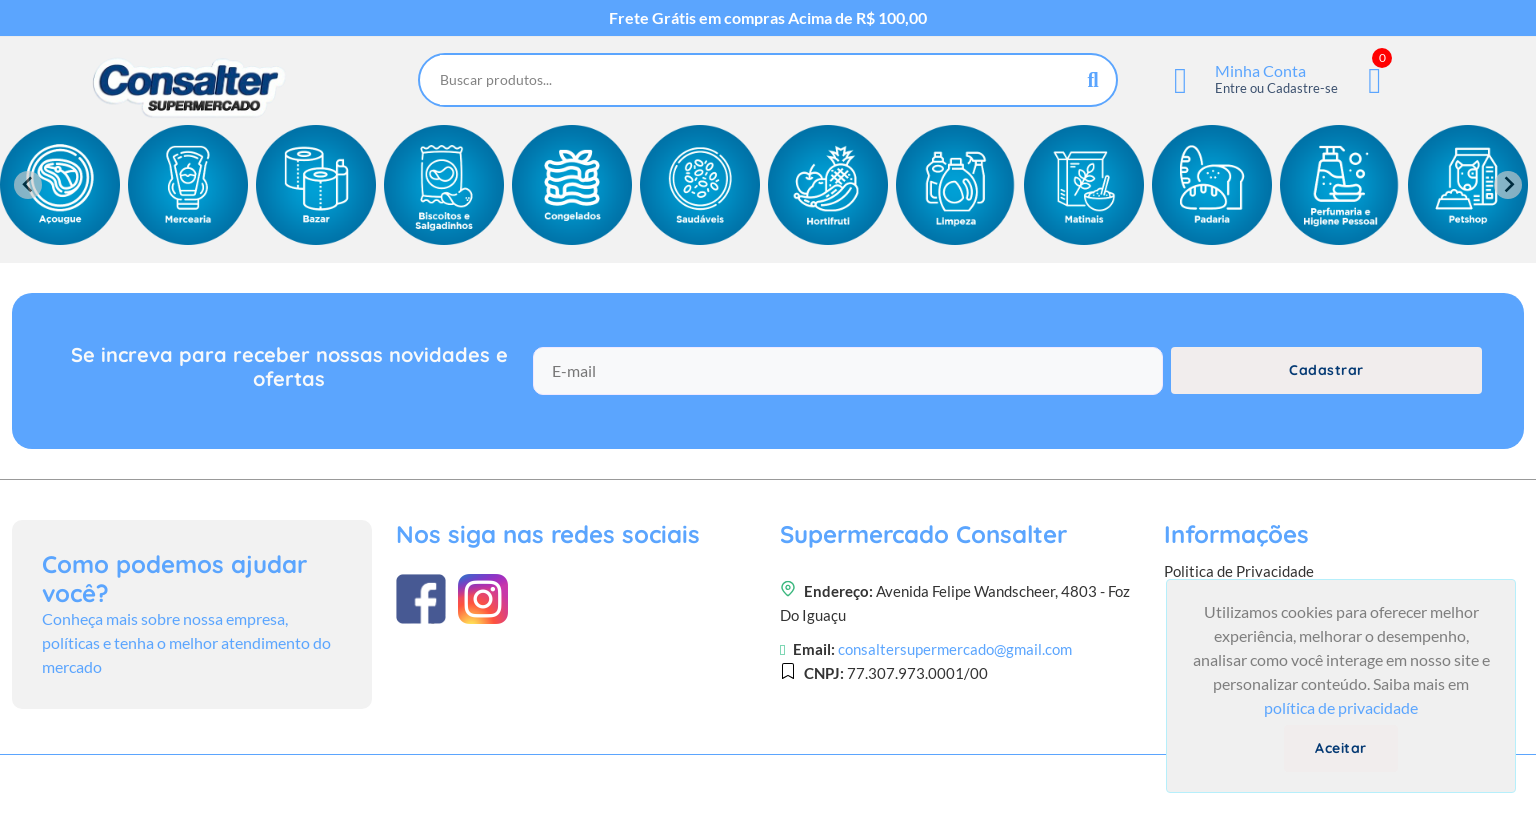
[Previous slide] (28, 185)
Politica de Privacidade (1239, 571)
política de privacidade (1341, 707)
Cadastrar (1326, 370)
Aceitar (1341, 748)
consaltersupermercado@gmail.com (955, 649)
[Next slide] (1508, 185)
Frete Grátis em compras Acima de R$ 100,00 (768, 18)
